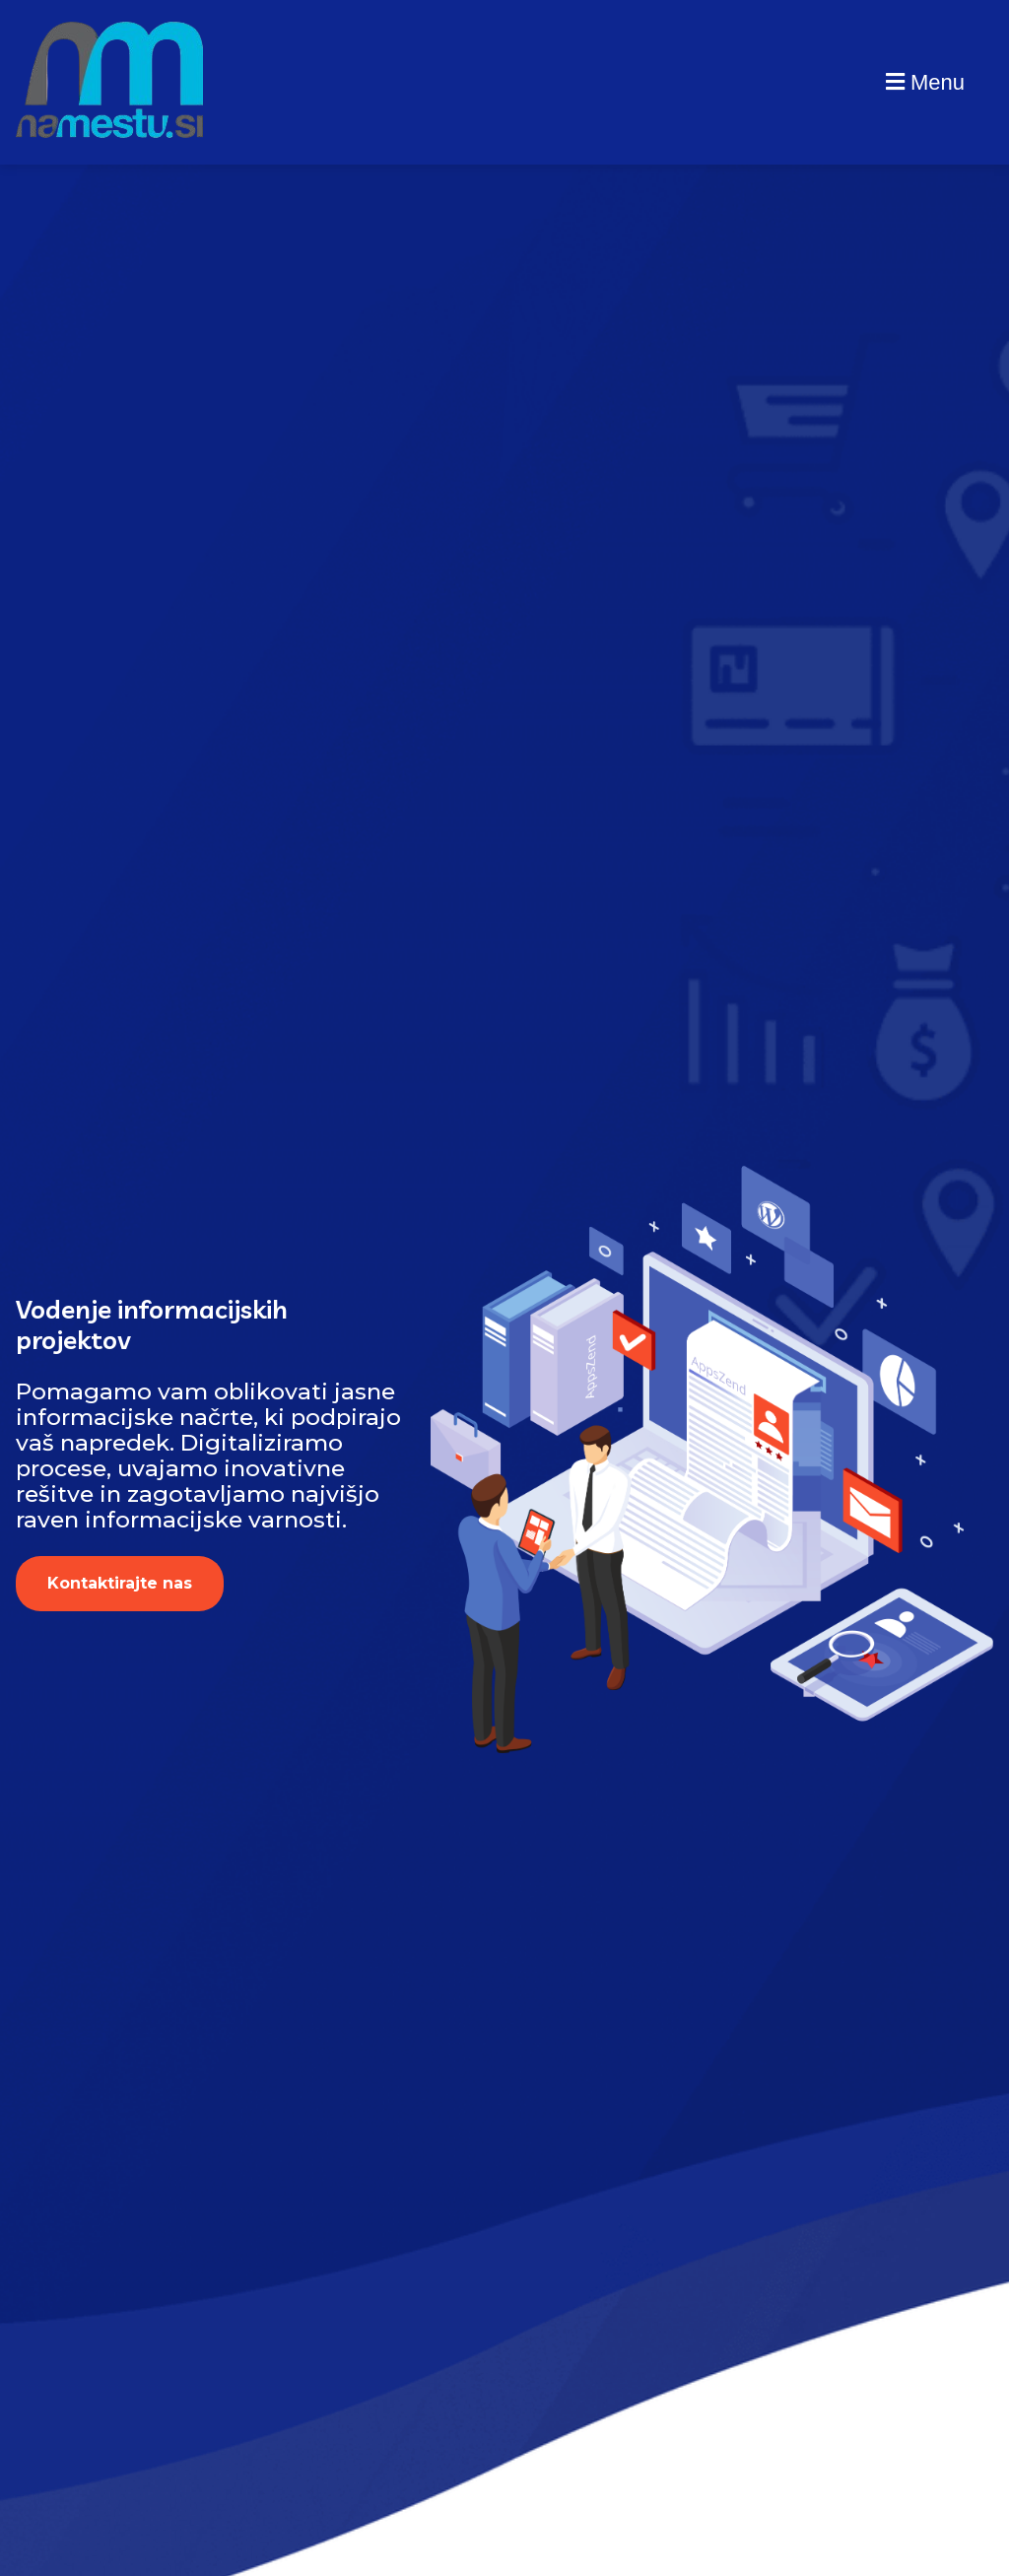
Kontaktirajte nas (119, 1583)
